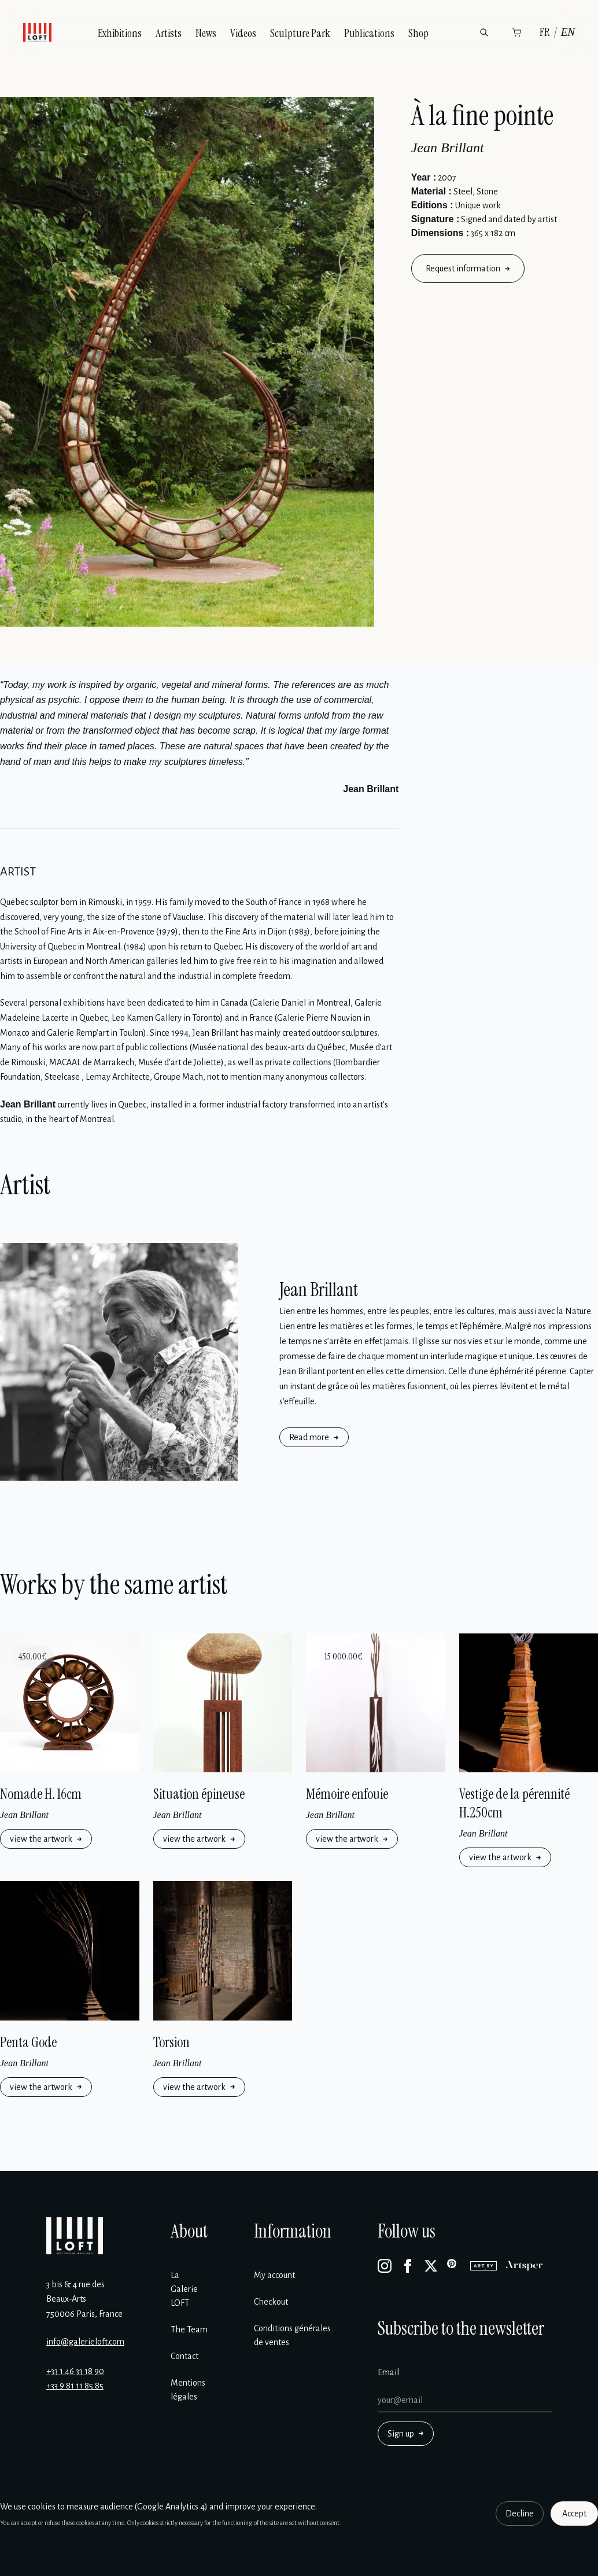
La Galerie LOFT (184, 2289)
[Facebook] (408, 2266)
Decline (519, 2513)
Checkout (271, 2301)
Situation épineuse (199, 1794)
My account (274, 2275)
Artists (169, 33)
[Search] (484, 32)
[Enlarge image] (187, 362)
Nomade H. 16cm (41, 1794)
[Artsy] (483, 2266)
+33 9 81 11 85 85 (75, 2385)
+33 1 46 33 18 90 (75, 2371)
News (205, 33)
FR (545, 32)
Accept (574, 2513)
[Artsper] (524, 2266)
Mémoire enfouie (347, 1794)
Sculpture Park (300, 33)
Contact (184, 2356)
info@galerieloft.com (85, 2341)
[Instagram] (385, 2266)
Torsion (171, 2042)
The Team (189, 2329)
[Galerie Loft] (74, 2235)
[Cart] (516, 32)
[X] (431, 2266)
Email (388, 2372)
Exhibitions (120, 33)
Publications (369, 33)
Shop (418, 33)
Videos (243, 33)
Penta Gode (28, 2042)
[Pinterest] (454, 2266)
